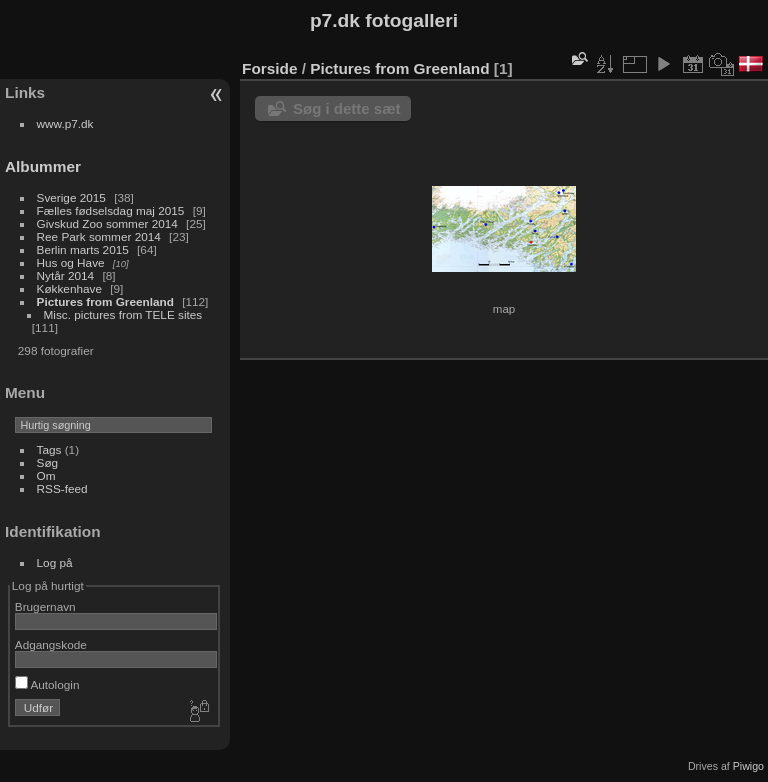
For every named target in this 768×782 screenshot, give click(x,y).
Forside (269, 68)
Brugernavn (45, 606)
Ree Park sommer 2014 (99, 236)
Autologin (47, 684)
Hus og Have (71, 262)
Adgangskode (51, 644)
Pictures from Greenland (105, 301)
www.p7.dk (65, 123)
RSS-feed (62, 488)
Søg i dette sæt (347, 108)
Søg (48, 462)
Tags (49, 449)
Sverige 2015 (71, 197)
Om (46, 475)
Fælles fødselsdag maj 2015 (111, 210)
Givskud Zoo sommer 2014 (107, 223)
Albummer (43, 166)
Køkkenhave (69, 288)
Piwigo (748, 766)
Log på (55, 562)
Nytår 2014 (66, 275)
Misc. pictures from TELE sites (123, 314)
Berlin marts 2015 (83, 249)
